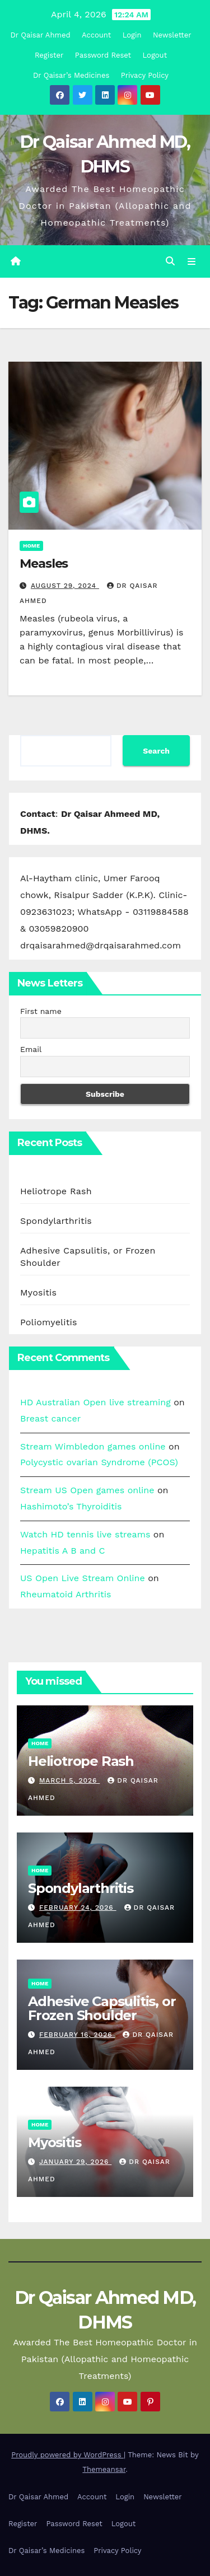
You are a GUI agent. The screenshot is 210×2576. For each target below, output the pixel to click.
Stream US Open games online (87, 1490)
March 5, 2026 (69, 1780)
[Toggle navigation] (192, 261)
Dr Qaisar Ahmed (40, 35)
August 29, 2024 (65, 586)
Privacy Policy (145, 75)
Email (30, 1049)
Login (132, 35)
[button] (170, 261)
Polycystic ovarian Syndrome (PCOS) (99, 1462)
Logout (155, 55)
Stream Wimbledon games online (93, 1446)
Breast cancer (50, 1418)
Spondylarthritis (56, 1220)
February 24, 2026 (77, 1907)
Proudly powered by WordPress (67, 2455)
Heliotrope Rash (56, 1191)
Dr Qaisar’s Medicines (71, 75)
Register (49, 55)
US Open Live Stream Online (82, 1578)
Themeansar (103, 2469)
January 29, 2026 (75, 2162)
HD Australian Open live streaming (95, 1402)
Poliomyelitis (48, 1322)
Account (96, 35)
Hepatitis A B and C (62, 1550)
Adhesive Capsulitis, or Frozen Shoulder (101, 2008)
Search (156, 750)
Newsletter (172, 35)
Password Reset (103, 55)
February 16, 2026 (77, 2035)
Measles (44, 563)
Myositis (38, 1292)
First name (41, 1011)
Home (31, 546)
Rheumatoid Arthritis (65, 1594)
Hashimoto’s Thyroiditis (71, 1506)
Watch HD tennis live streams (85, 1534)
